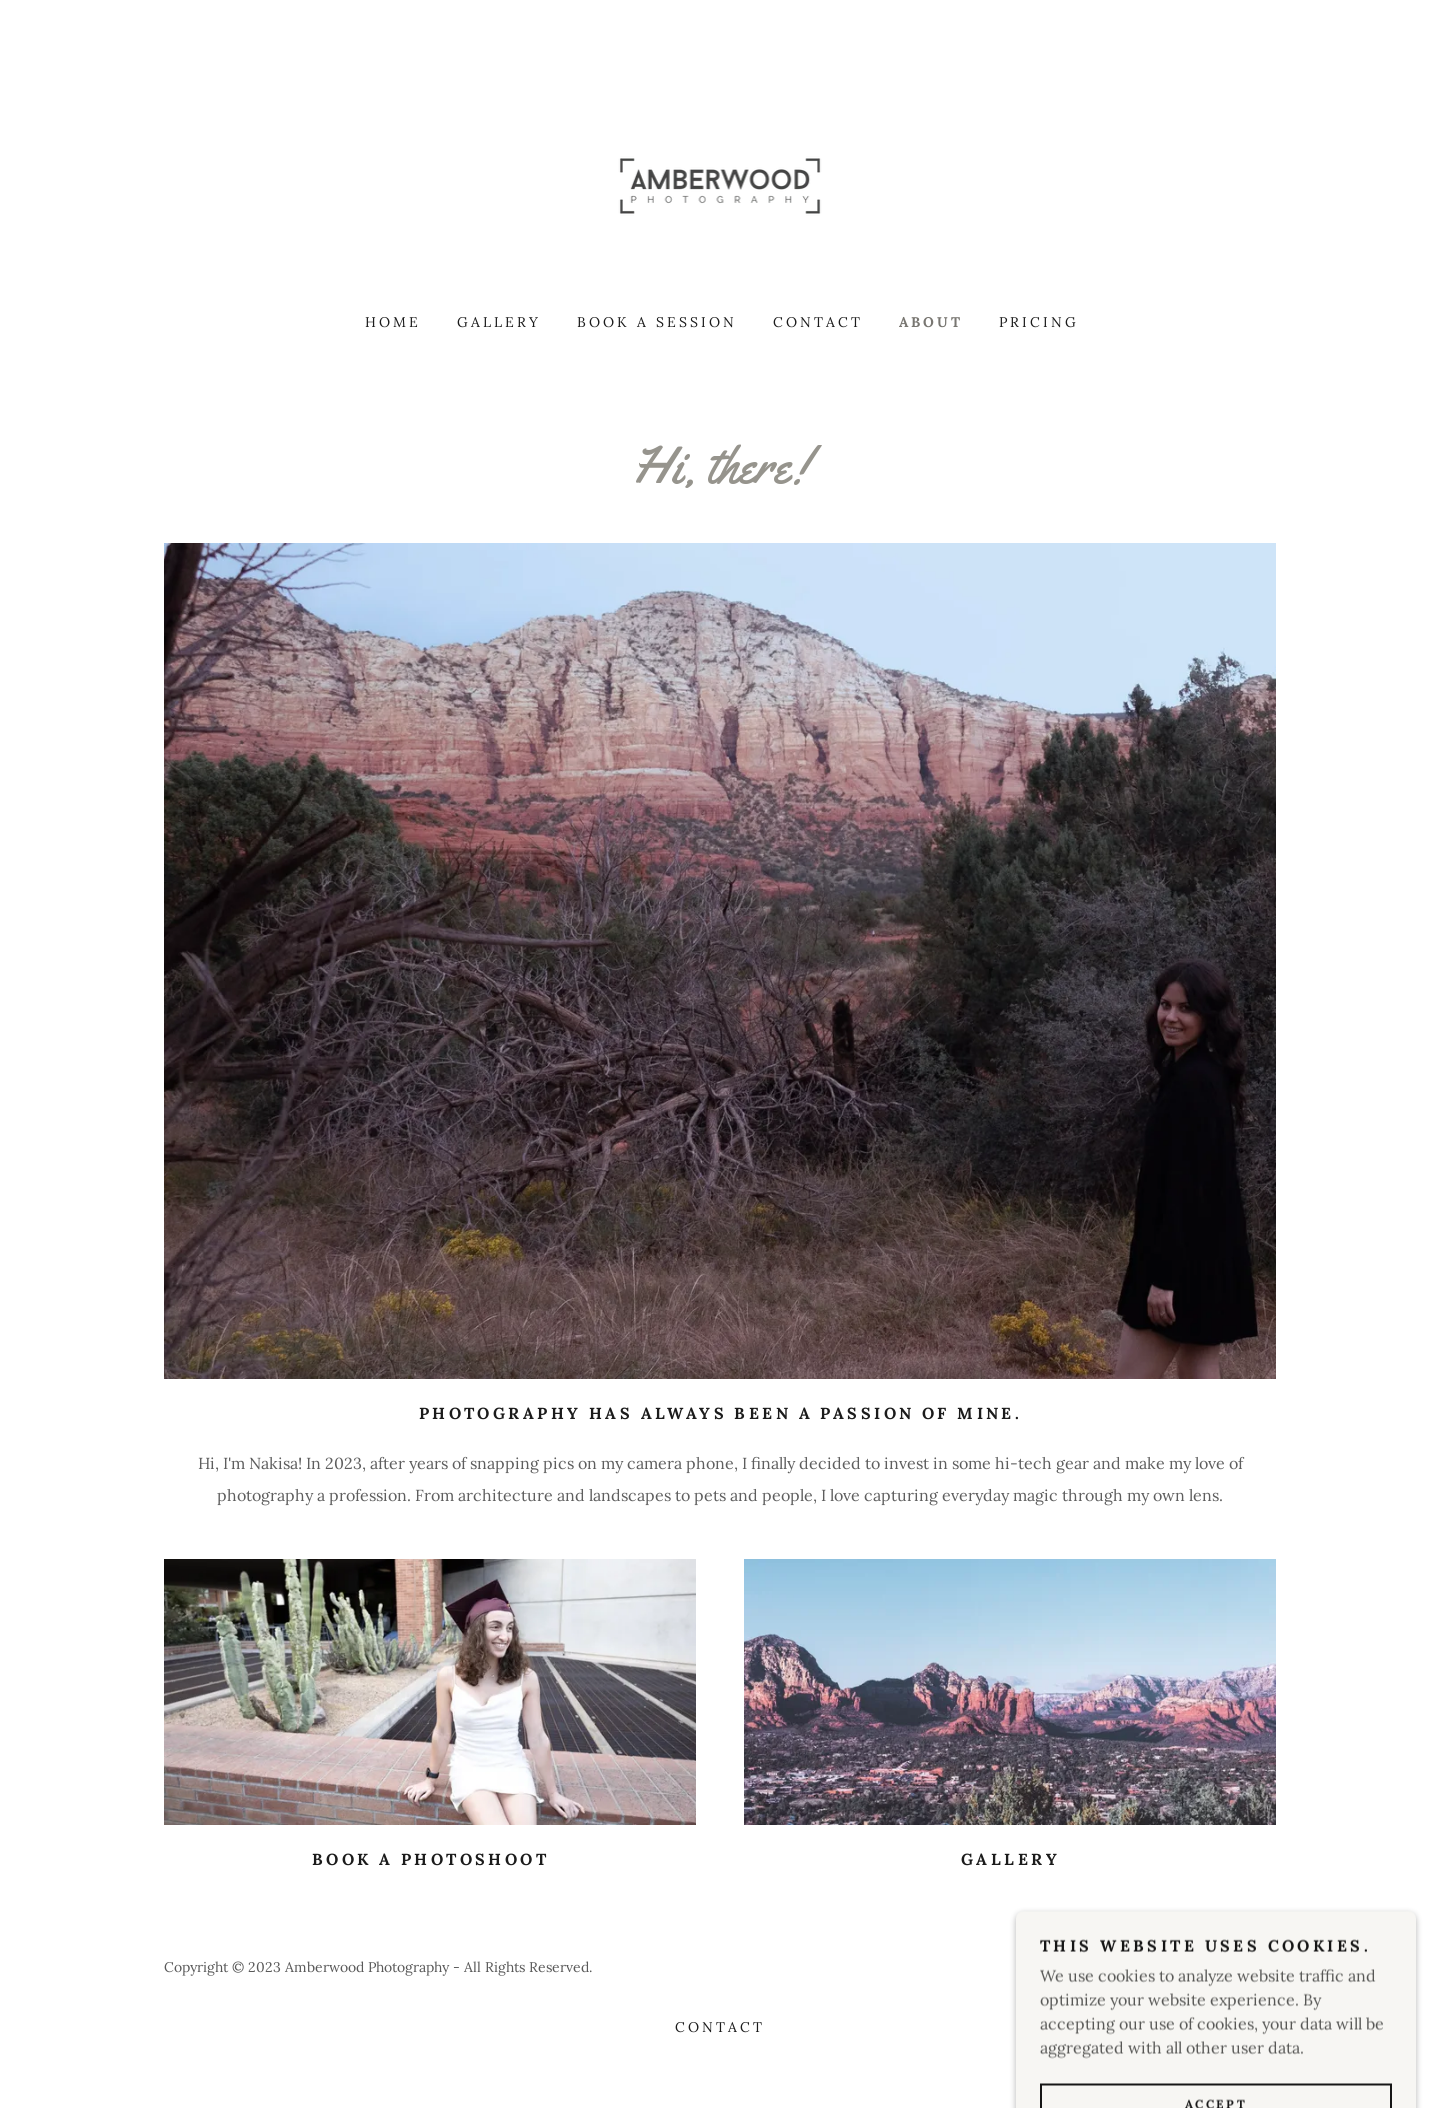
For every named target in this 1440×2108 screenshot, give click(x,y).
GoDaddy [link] (1246, 1967)
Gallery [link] (499, 322)
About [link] (931, 322)
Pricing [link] (1039, 322)
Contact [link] (818, 322)
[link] (720, 184)
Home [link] (393, 322)
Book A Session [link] (657, 322)
